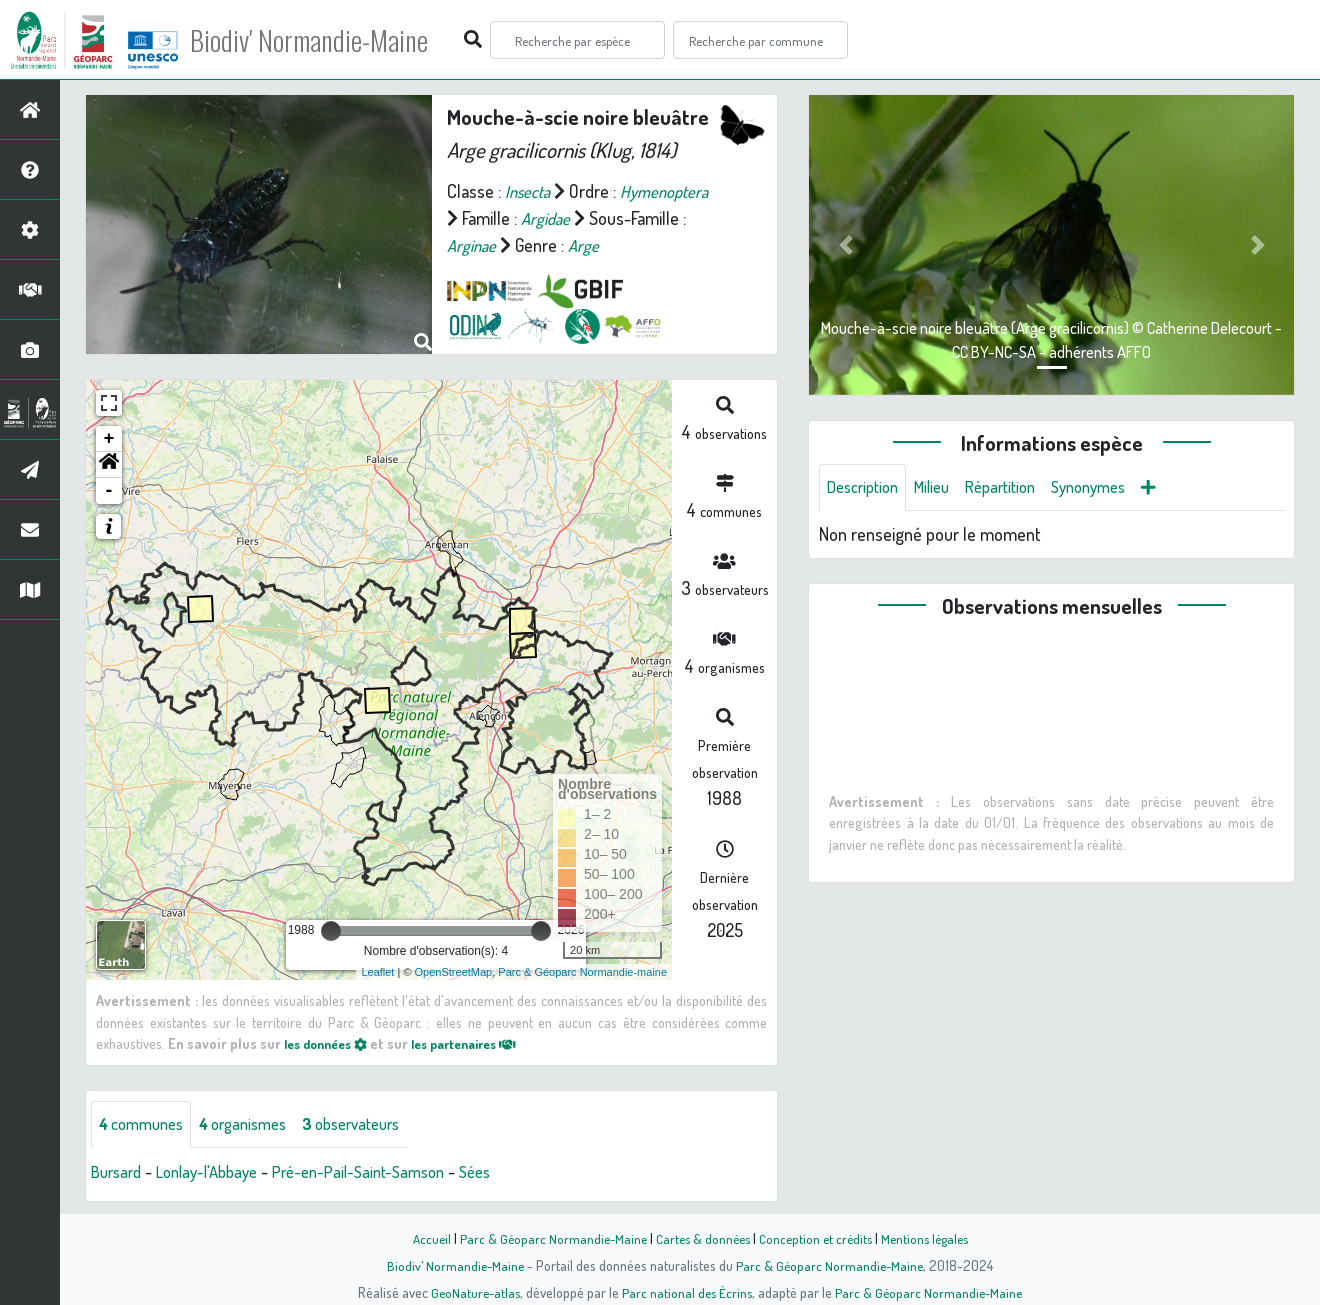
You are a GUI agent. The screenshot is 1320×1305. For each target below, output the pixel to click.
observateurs (376, 1125)
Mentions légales (932, 1238)
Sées (508, 1173)
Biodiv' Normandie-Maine (328, 40)
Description (867, 488)
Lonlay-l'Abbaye (218, 1173)
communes (146, 1125)
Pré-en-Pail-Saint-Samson (382, 1173)
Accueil (421, 1238)
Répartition (1018, 488)
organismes (257, 1125)
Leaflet (377, 972)
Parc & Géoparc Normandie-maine (582, 972)
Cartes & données (700, 1238)
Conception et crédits (817, 1238)
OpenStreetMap (454, 972)
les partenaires (482, 1043)
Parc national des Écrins (687, 1292)
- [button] (109, 491)
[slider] (331, 931)
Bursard (119, 1173)
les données (331, 1043)
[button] (109, 465)
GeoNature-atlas (471, 1292)
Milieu (943, 488)
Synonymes (1114, 488)
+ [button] (109, 439)
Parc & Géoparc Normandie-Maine (546, 1238)
